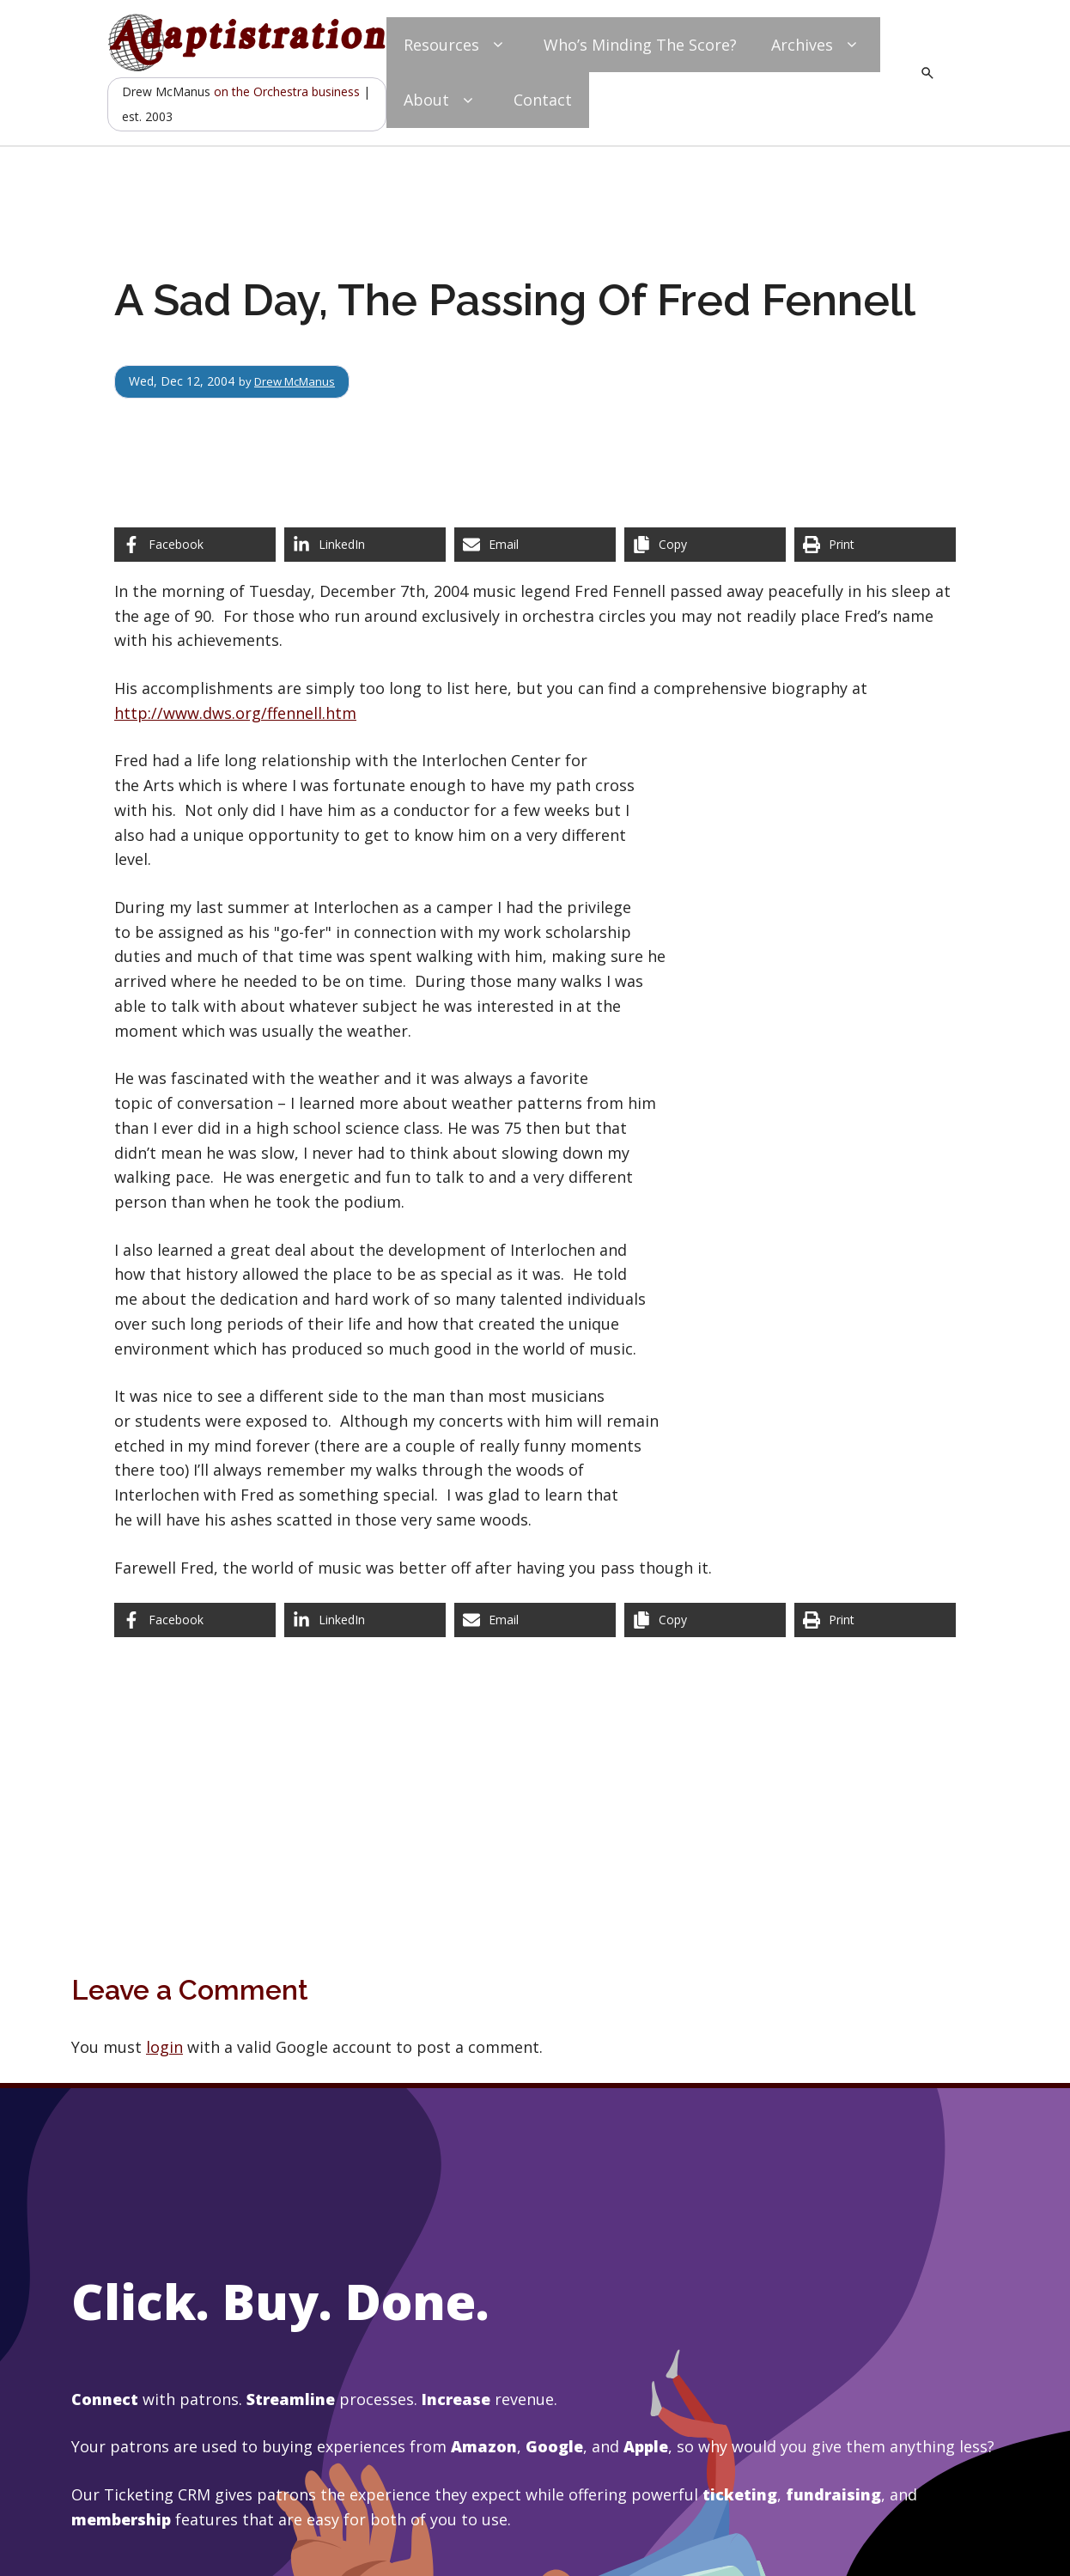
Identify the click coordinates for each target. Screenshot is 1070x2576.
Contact (543, 99)
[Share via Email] (535, 544)
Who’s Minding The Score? (640, 44)
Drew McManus (299, 381)
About (441, 100)
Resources (456, 45)
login (164, 2047)
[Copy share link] (705, 544)
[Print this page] (875, 544)
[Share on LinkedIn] (365, 544)
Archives (817, 45)
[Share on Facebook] (195, 544)
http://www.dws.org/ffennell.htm (235, 713)
